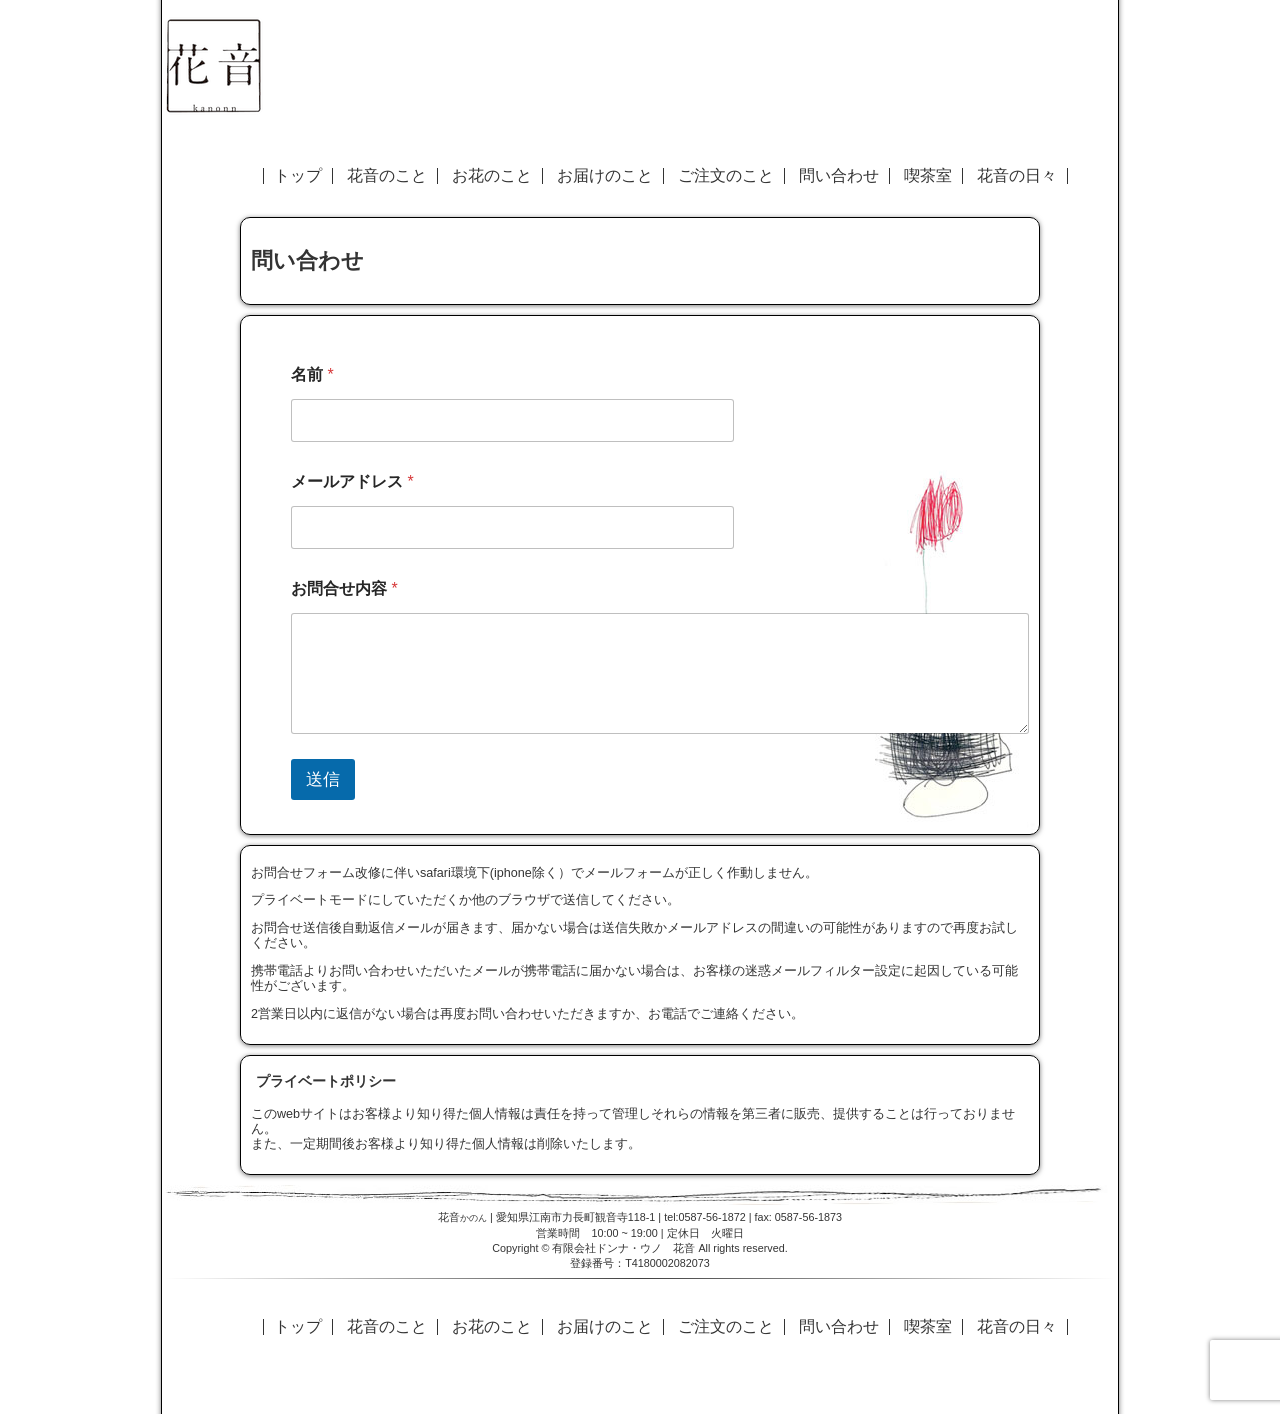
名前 (312, 374)
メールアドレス (352, 481)
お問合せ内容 (344, 588)
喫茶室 (928, 175)
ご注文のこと (726, 175)
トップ (298, 175)
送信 (323, 779)
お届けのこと (605, 175)
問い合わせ (839, 175)
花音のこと (387, 175)
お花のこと (492, 175)
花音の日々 (1017, 175)
